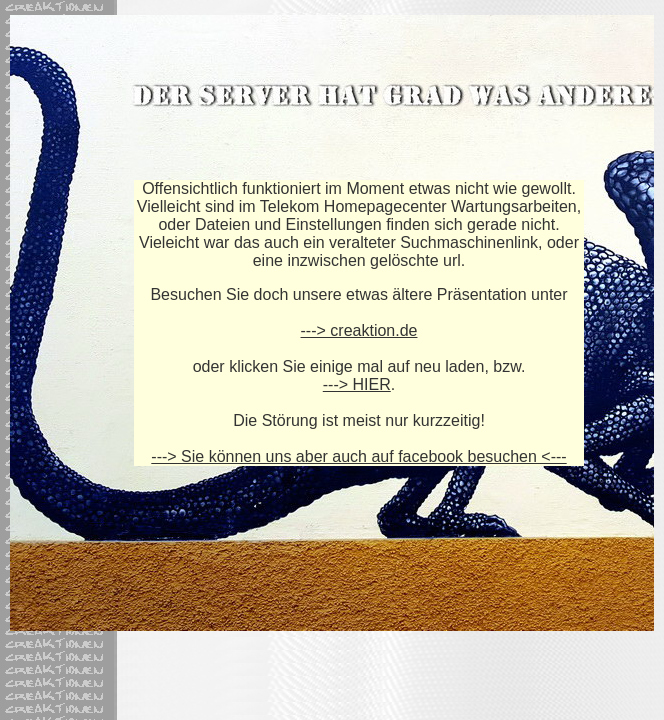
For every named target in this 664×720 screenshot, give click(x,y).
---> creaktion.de (359, 330)
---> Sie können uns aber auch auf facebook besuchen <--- (358, 456)
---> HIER (357, 384)
